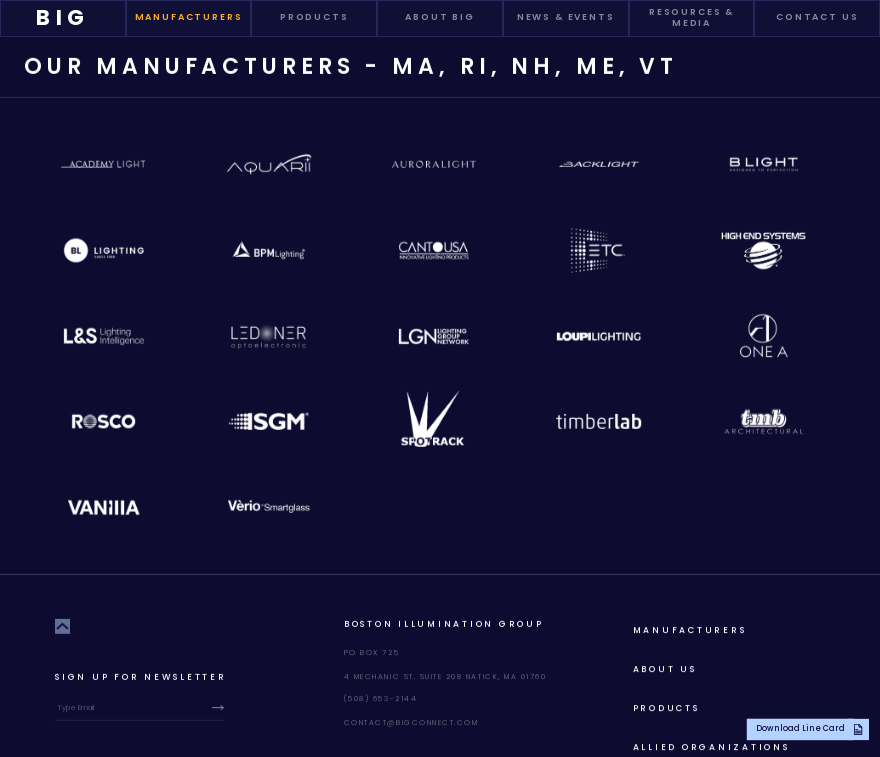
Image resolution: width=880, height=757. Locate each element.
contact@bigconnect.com (411, 721)
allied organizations (711, 746)
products (666, 707)
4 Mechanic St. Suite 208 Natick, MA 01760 (445, 675)
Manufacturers (690, 629)
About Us (665, 668)
